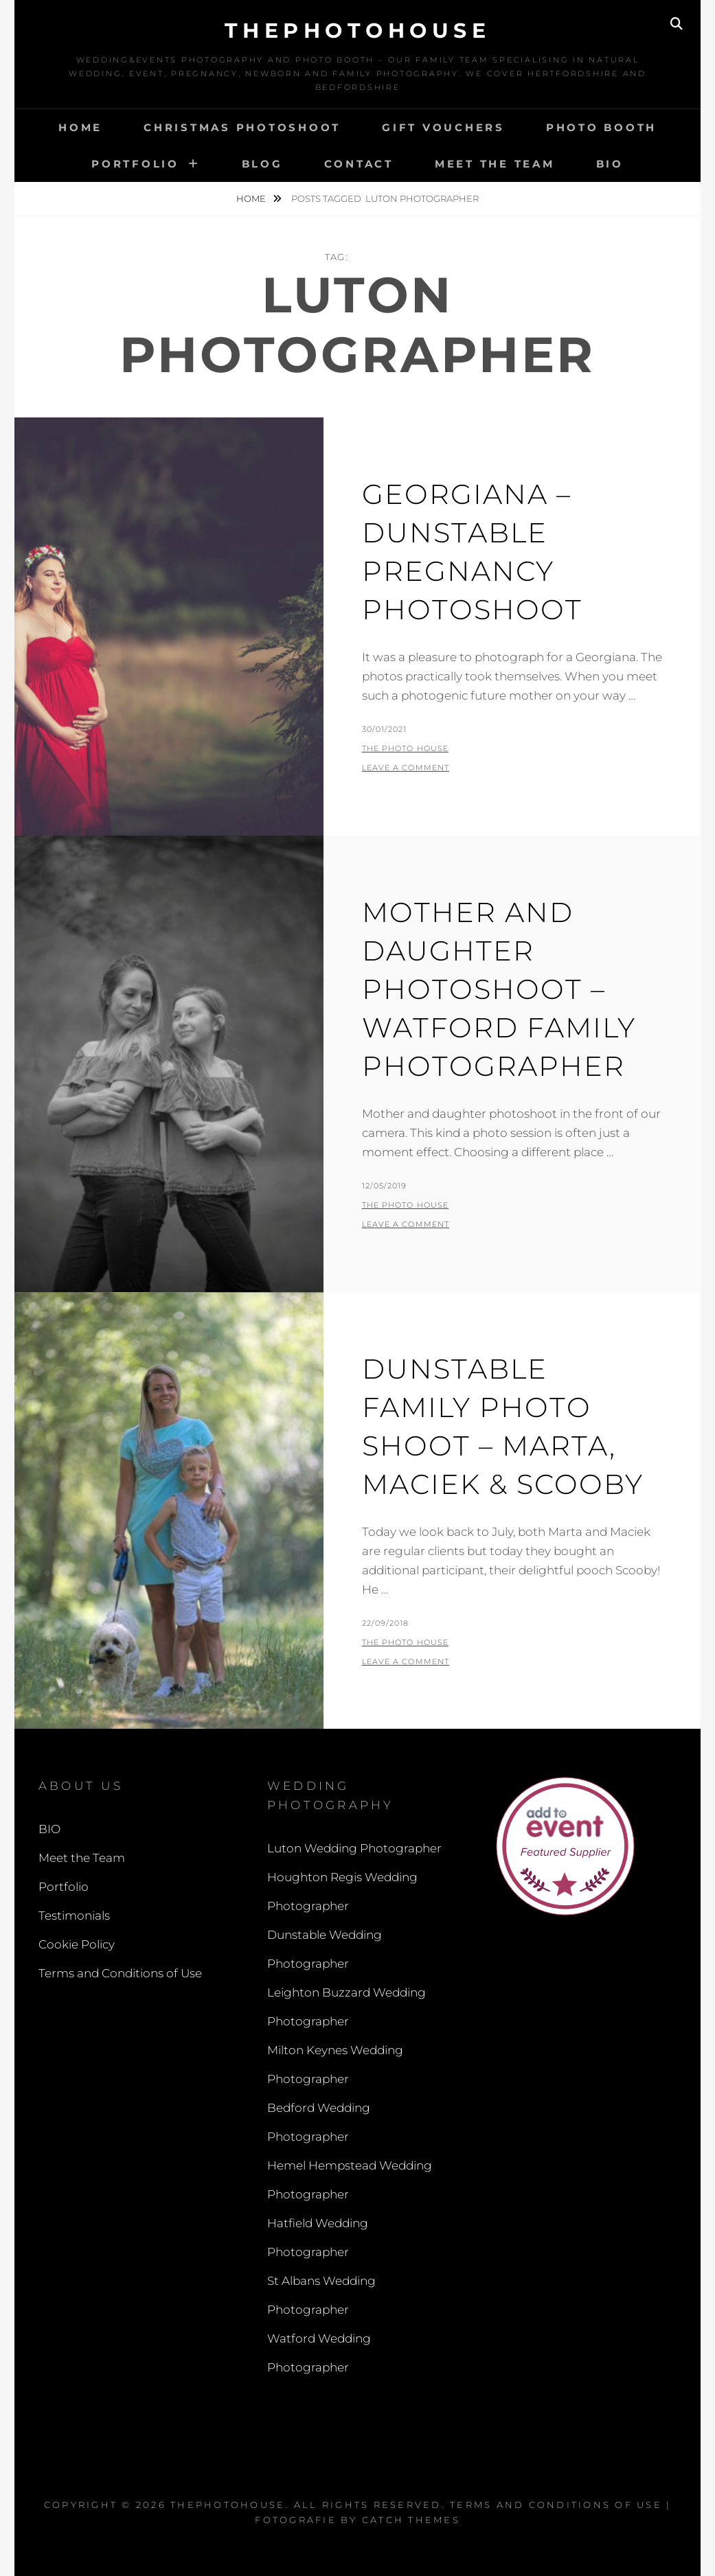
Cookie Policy (76, 1944)
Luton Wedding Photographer (354, 1848)
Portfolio (135, 163)
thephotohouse (358, 30)
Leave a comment (406, 767)
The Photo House (405, 748)
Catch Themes (411, 2519)
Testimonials (74, 1915)
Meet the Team (495, 163)
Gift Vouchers (443, 127)
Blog (262, 163)
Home (80, 127)
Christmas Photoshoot (242, 127)
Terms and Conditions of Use (120, 1973)
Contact (359, 163)
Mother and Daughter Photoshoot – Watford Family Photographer (499, 989)
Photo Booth (601, 127)
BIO (610, 163)
